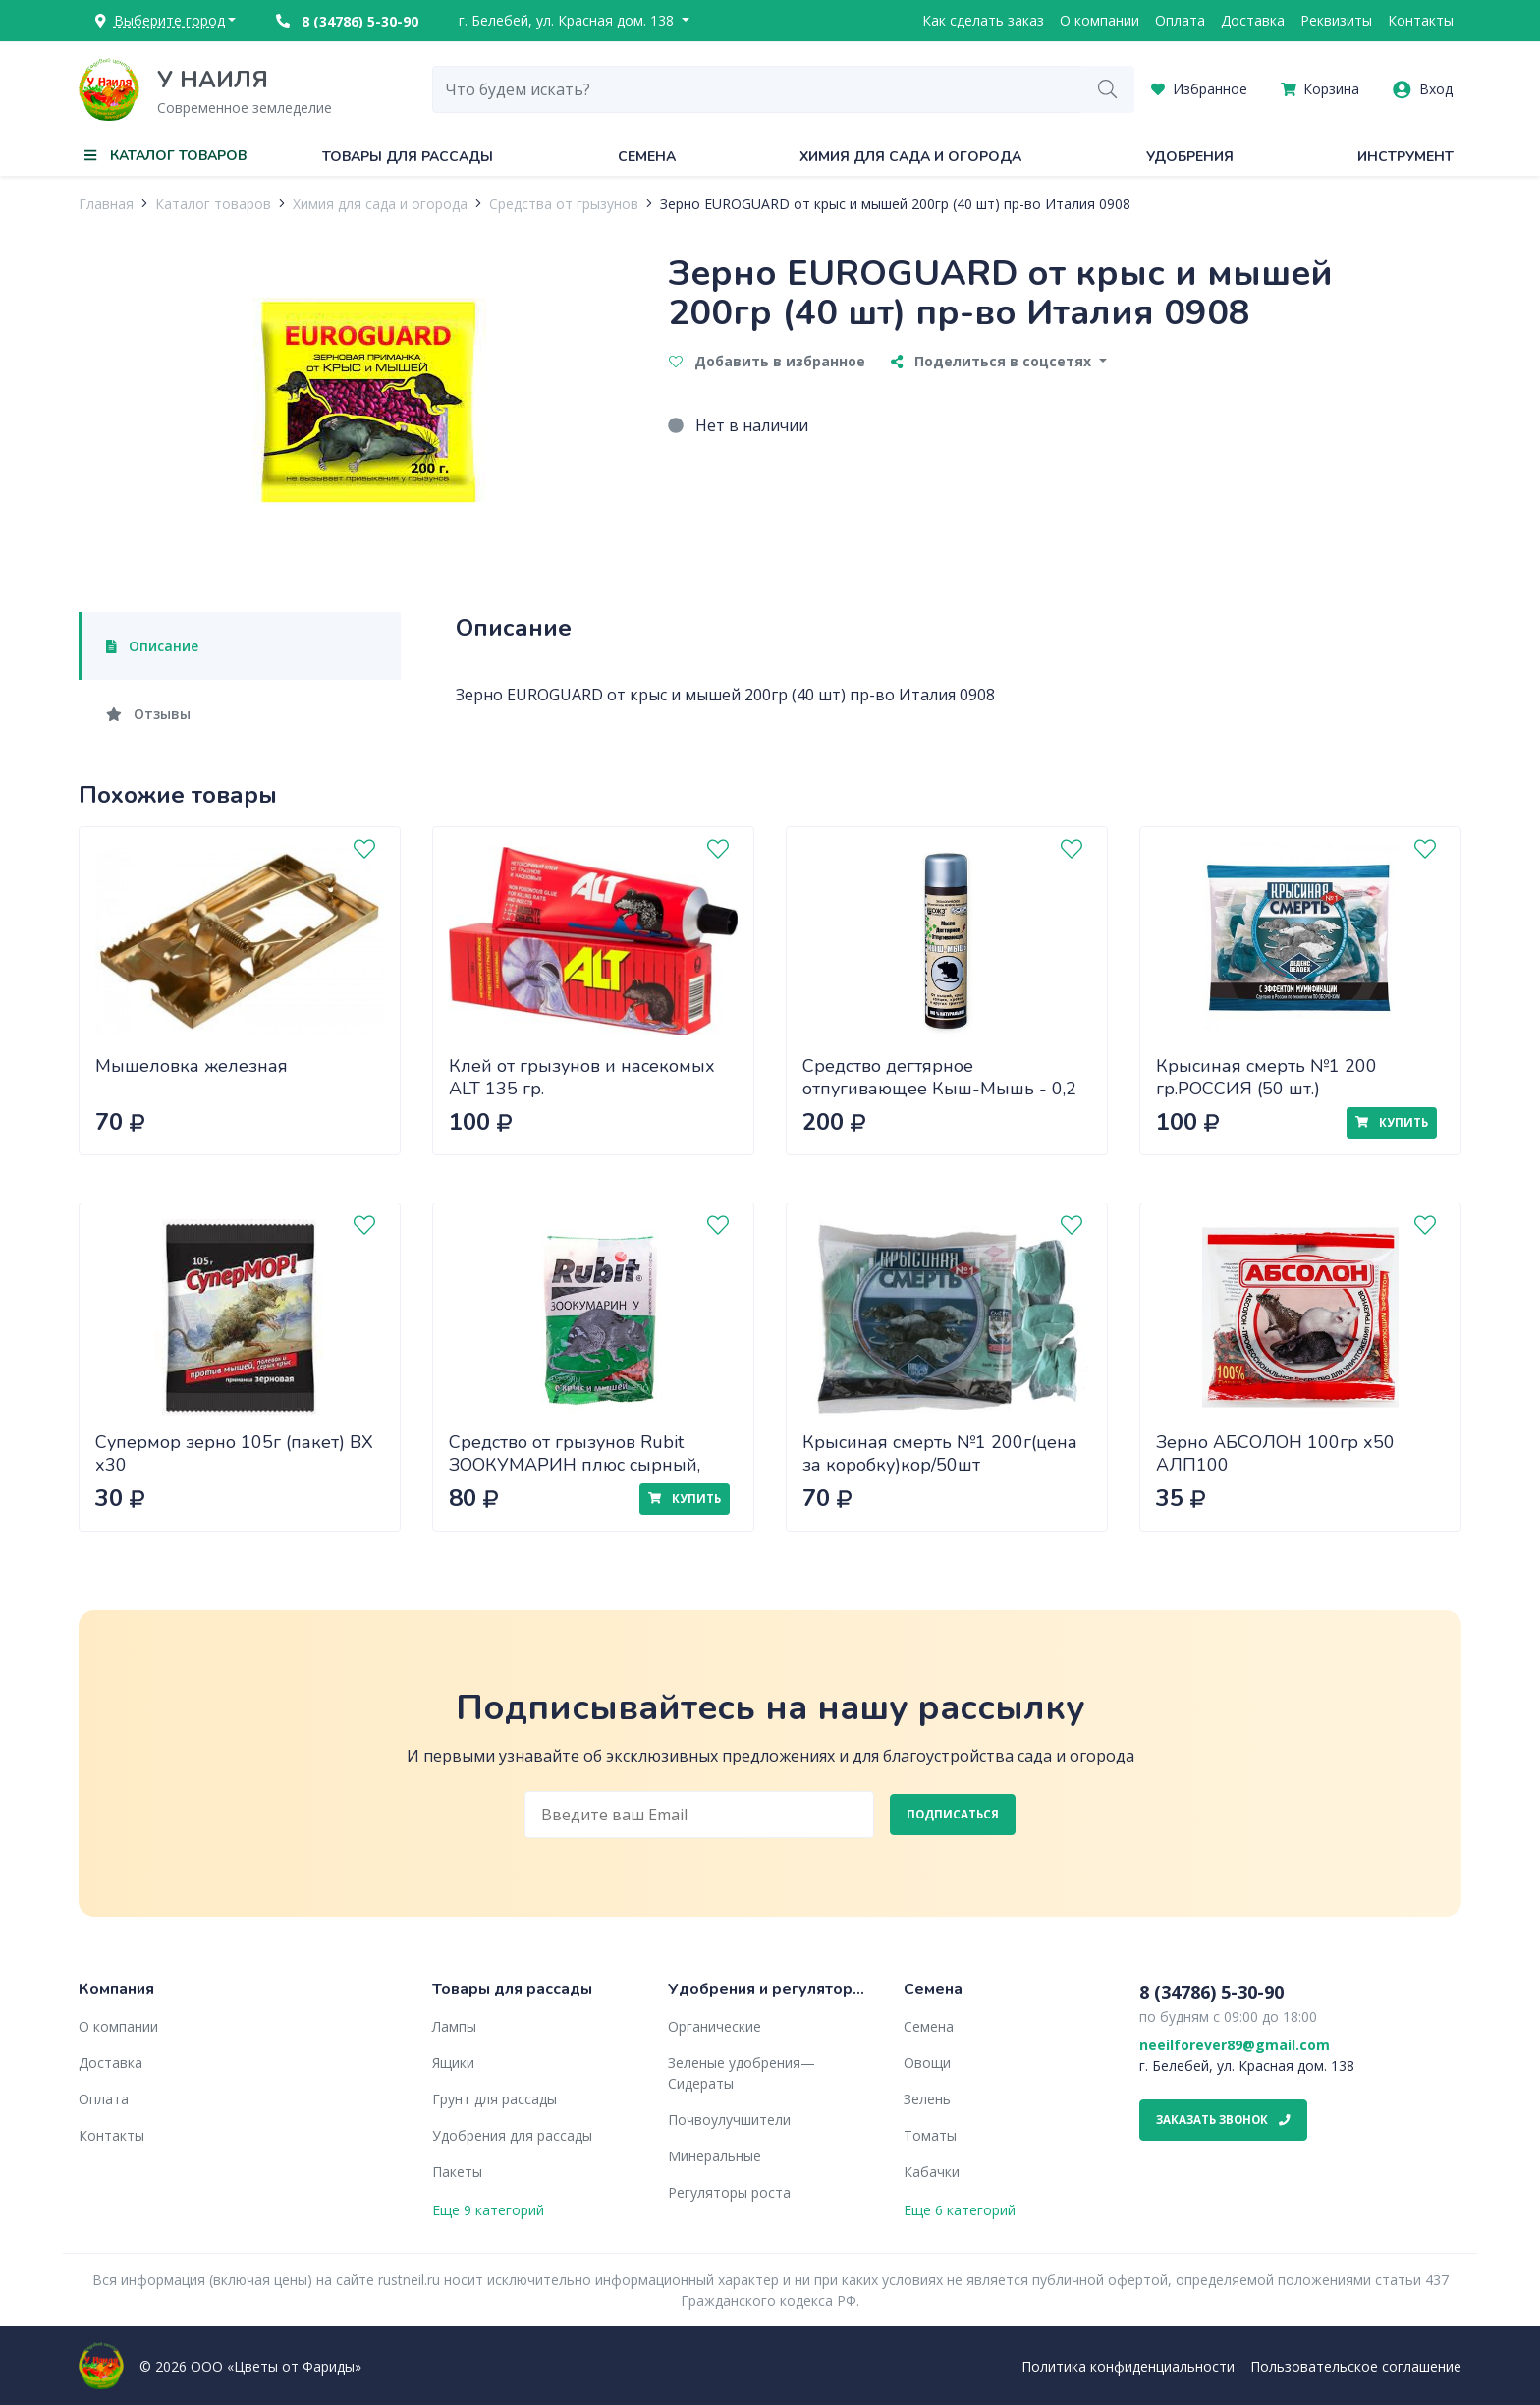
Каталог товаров (213, 204)
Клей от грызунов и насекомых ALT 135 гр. (582, 1077)
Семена (647, 156)
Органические (714, 2026)
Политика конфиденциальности (1128, 2366)
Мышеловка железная (191, 1066)
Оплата (1180, 20)
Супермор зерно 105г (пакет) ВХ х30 (234, 1453)
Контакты (1421, 20)
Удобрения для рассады (512, 2135)
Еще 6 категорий (960, 2210)
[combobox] (757, 89)
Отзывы (148, 713)
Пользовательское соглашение (1355, 2366)
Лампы (454, 2026)
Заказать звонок (1223, 2119)
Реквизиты (1336, 20)
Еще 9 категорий (488, 2210)
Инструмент (1405, 156)
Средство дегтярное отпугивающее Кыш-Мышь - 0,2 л (939, 1088)
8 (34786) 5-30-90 (347, 21)
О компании (1099, 20)
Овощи (927, 2062)
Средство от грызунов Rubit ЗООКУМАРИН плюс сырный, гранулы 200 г (574, 1464)
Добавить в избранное (767, 361)
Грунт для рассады (494, 2099)
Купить (1391, 1122)
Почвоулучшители (729, 2119)
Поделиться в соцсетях (993, 361)
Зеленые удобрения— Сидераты (741, 2073)
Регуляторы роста (729, 2192)
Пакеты (457, 2171)
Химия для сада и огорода (910, 156)
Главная (106, 204)
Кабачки (932, 2171)
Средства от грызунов (563, 204)
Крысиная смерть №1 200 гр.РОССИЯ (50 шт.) (1266, 1077)
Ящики (453, 2062)
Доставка (1253, 20)
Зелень (927, 2099)
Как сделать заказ (983, 20)
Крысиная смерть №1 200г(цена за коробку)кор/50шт (939, 1453)
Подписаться (953, 1814)
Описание (152, 646)
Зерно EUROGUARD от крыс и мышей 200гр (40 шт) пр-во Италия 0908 (895, 204)
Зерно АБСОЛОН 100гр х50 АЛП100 (1275, 1453)
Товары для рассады (407, 156)
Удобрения (1190, 156)
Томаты (930, 2135)
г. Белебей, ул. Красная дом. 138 (568, 20)
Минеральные (714, 2156)
